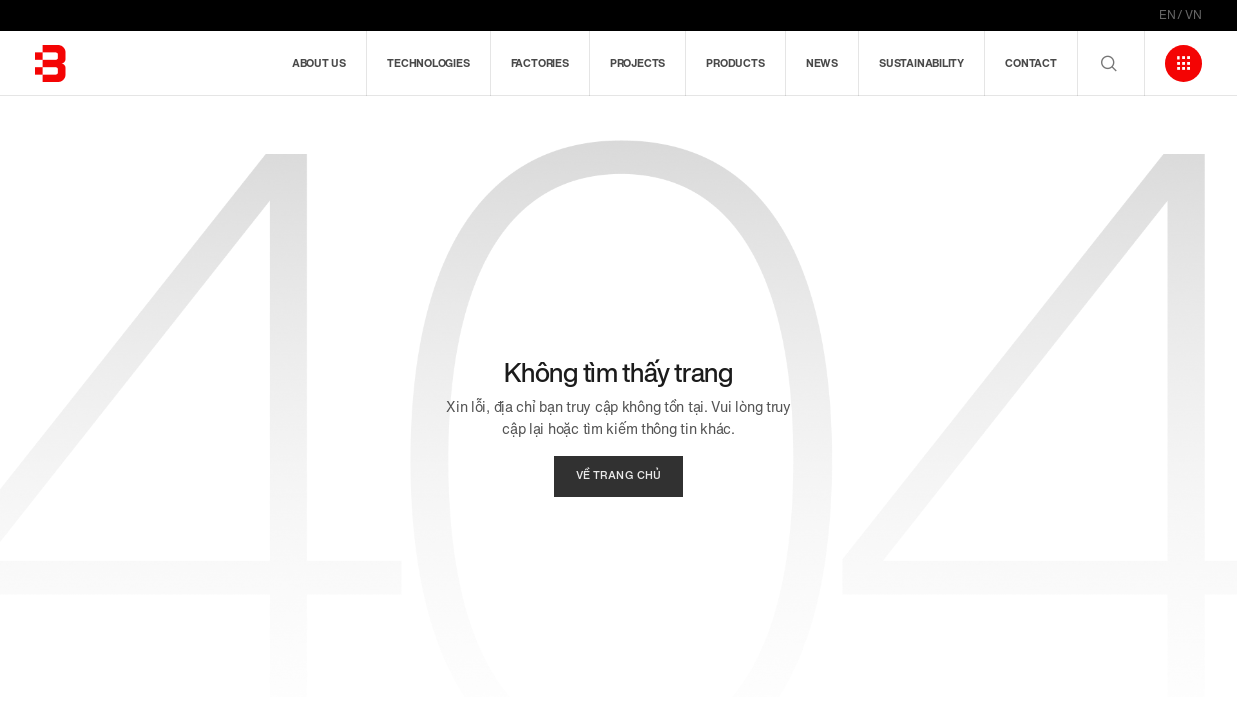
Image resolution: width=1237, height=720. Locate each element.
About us (319, 63)
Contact (1030, 63)
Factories (540, 63)
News (822, 63)
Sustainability (921, 63)
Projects (637, 63)
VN (1193, 14)
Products (735, 63)
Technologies (428, 63)
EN (1167, 14)
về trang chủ (618, 475)
